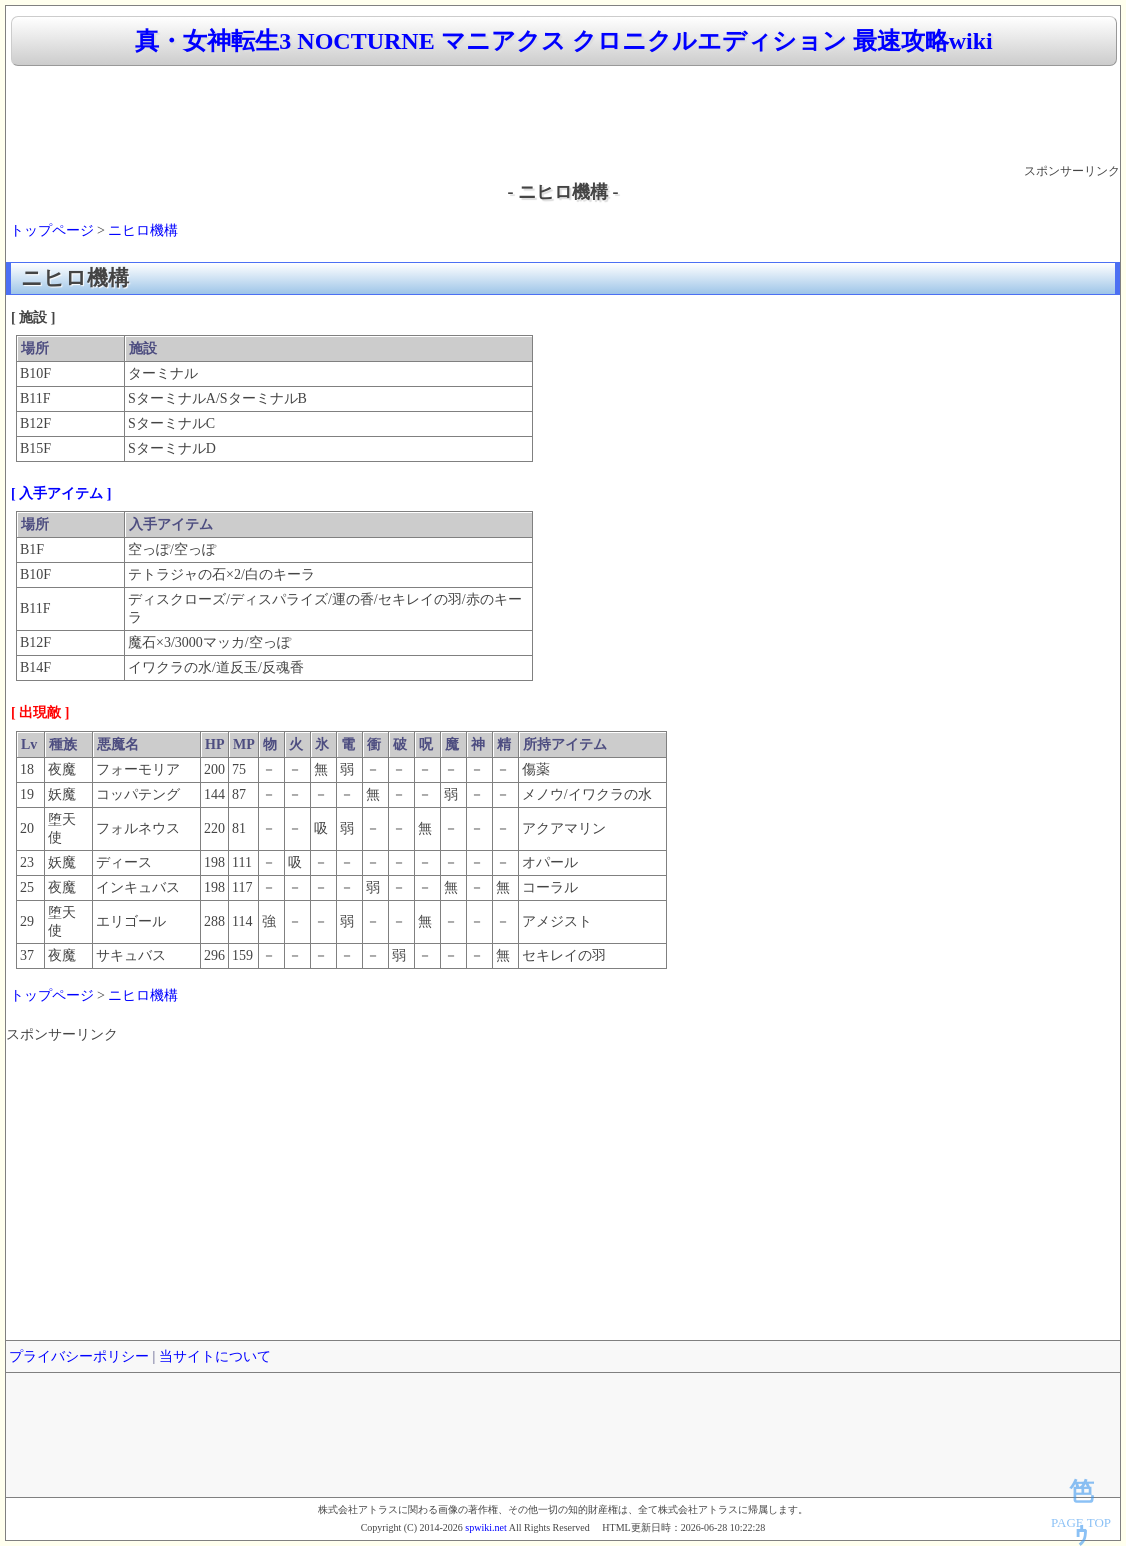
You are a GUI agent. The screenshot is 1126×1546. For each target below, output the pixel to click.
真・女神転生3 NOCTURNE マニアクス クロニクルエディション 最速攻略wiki (563, 41)
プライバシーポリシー (79, 1356)
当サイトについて (215, 1356)
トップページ (52, 230)
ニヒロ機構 (143, 230)
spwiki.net (485, 1527)
